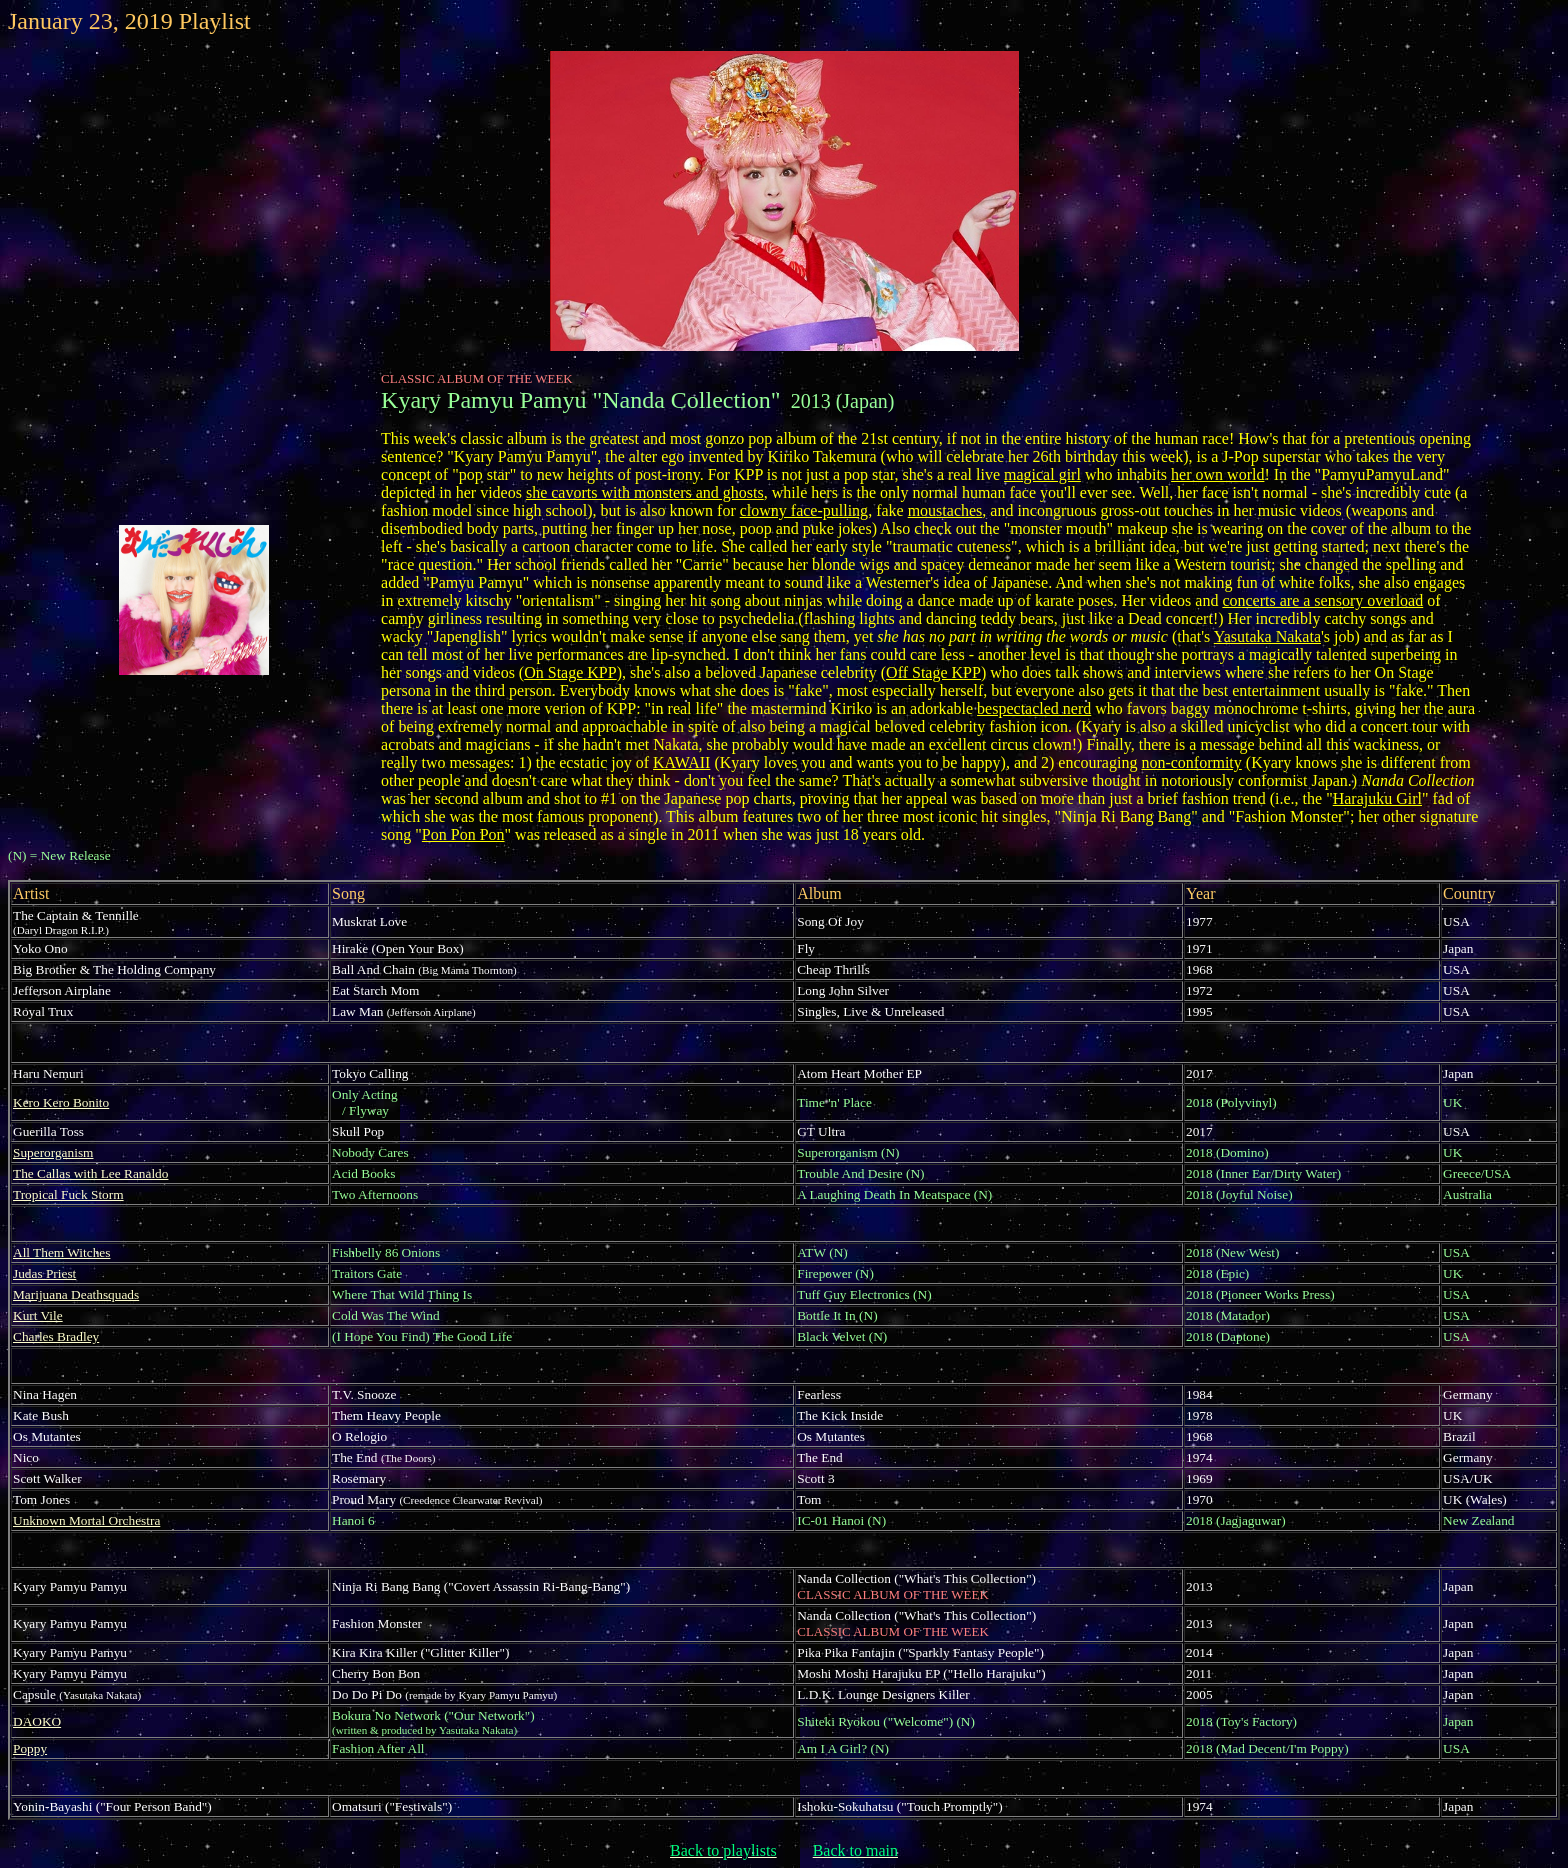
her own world (1217, 474)
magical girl (1042, 474)
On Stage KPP (570, 672)
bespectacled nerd (1034, 708)
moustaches (945, 510)
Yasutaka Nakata (1267, 636)
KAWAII (681, 762)
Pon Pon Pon (463, 834)
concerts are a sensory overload (1322, 600)
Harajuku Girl (1377, 798)
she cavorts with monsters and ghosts (645, 492)
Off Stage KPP (933, 672)
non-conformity (1191, 762)
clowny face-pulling (804, 510)
